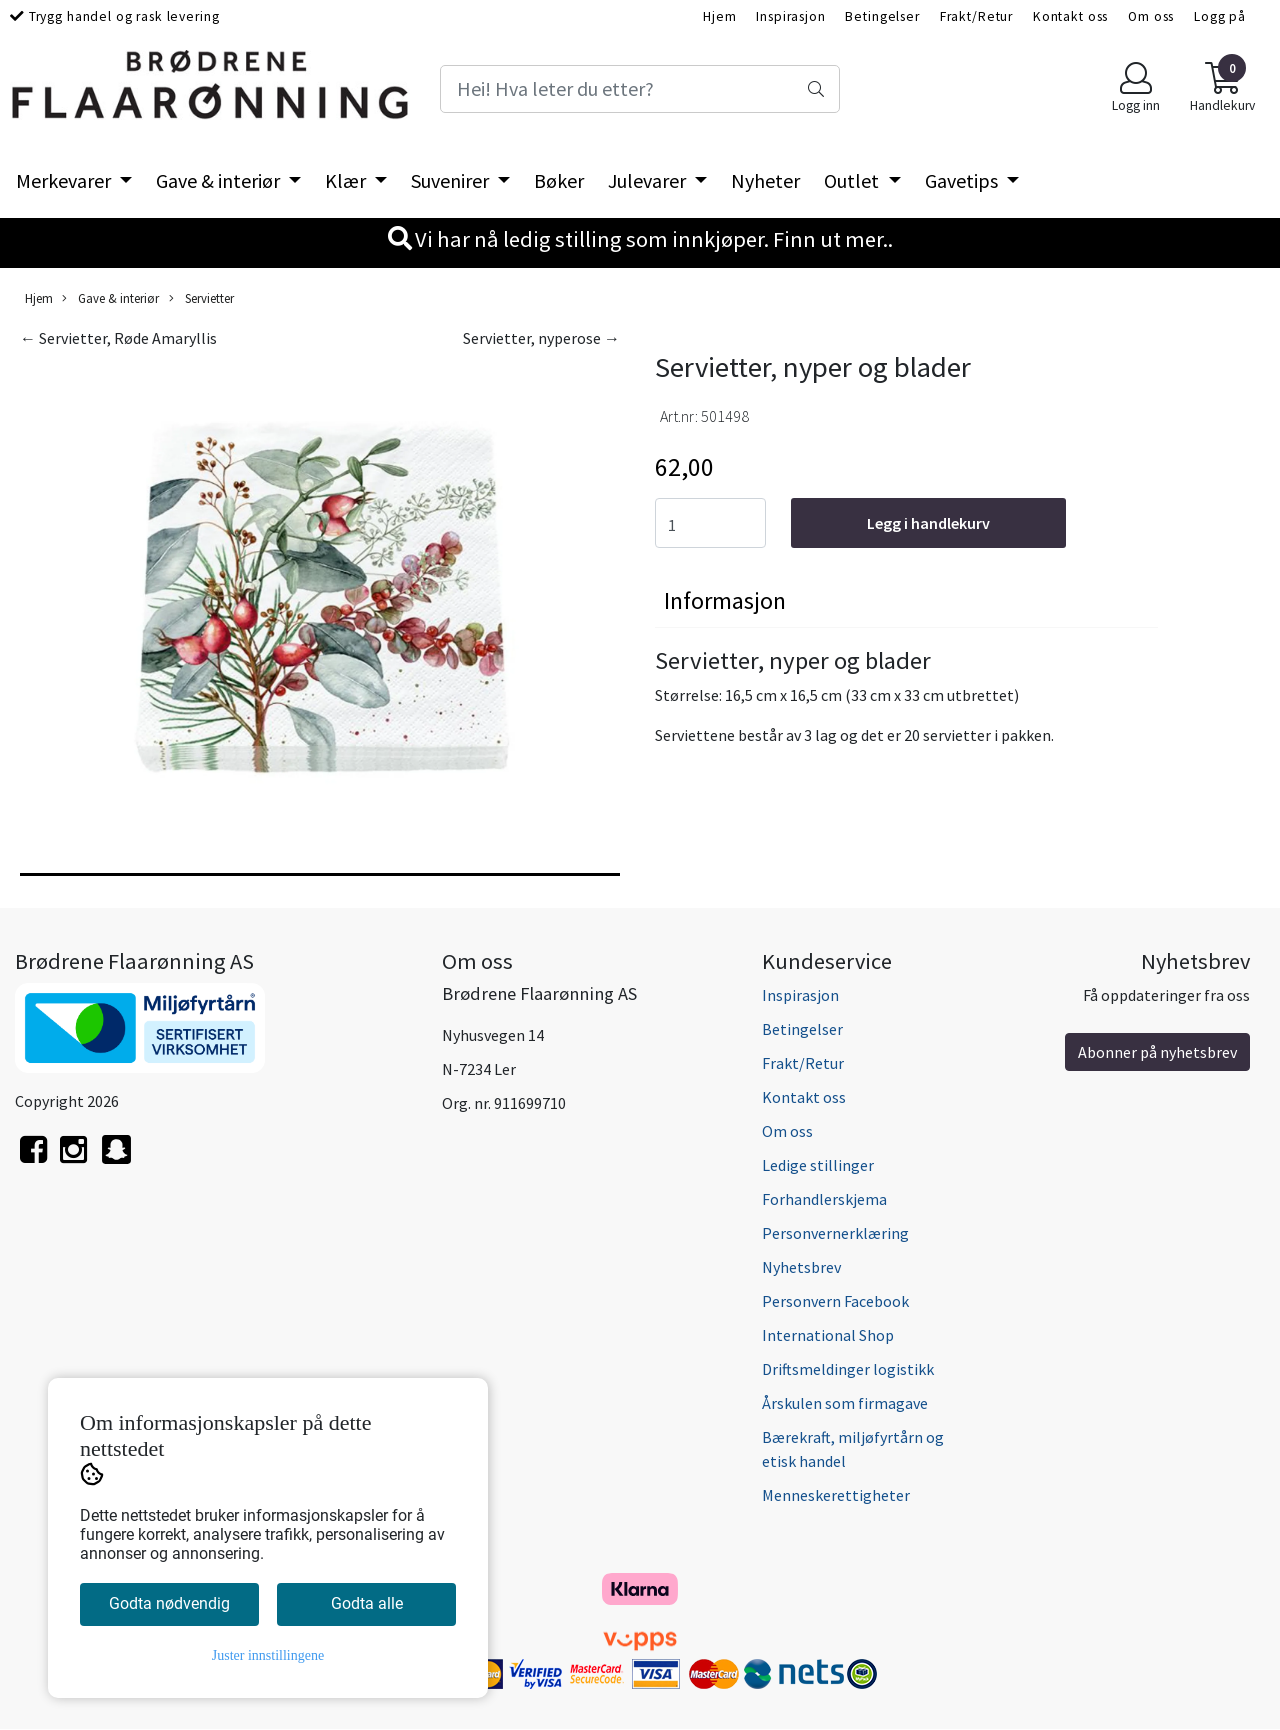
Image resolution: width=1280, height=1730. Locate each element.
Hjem (719, 16)
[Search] (640, 89)
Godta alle (367, 1603)
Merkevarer (65, 180)
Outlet (853, 180)
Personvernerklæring (835, 1233)
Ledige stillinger (818, 1165)
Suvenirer (452, 180)
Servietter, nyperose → (541, 338)
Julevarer (649, 180)
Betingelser (882, 16)
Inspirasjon (790, 16)
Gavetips (963, 180)
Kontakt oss (1070, 16)
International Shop (828, 1335)
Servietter (201, 298)
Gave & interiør (220, 180)
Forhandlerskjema (824, 1199)
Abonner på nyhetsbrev (1157, 1052)
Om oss (1151, 16)
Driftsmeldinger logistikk (848, 1369)
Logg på (1220, 16)
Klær (347, 180)
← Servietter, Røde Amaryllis (118, 338)
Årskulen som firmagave (845, 1403)
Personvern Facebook (835, 1301)
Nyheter (765, 180)
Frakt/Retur (976, 16)
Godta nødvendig (169, 1603)
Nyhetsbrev (801, 1267)
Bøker (559, 180)
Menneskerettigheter (836, 1495)
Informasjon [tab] (725, 600)
